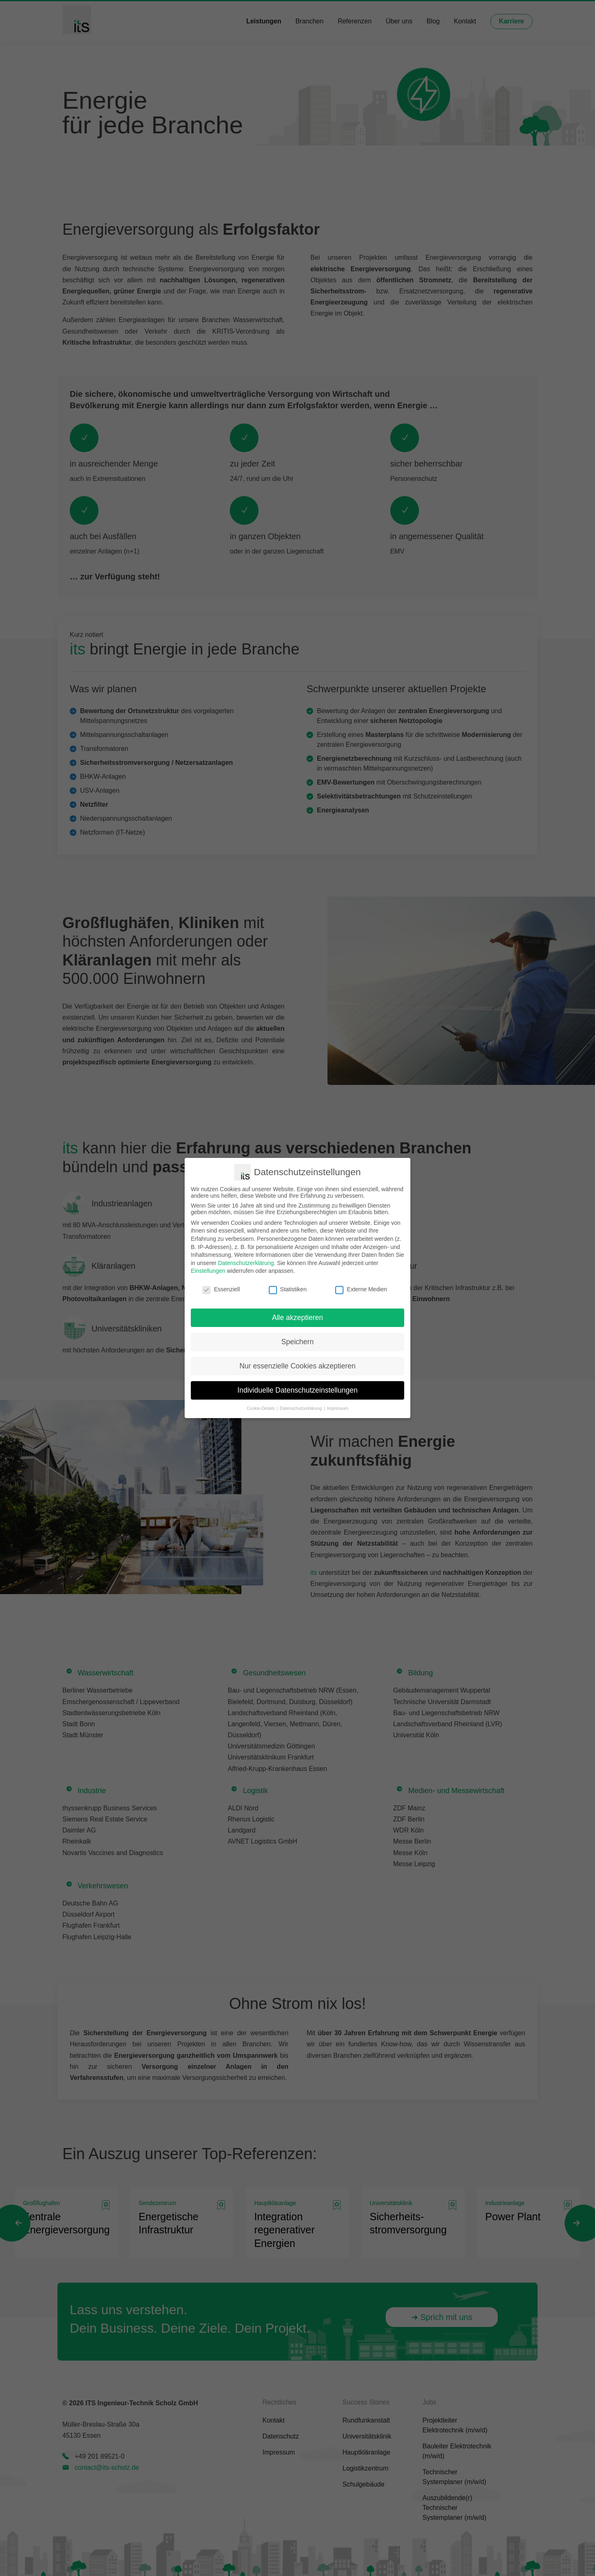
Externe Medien (361, 1289)
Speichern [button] (297, 1342)
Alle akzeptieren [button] (297, 1317)
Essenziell (221, 1289)
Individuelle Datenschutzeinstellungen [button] (298, 1390)
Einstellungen (208, 1270)
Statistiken (288, 1289)
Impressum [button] (337, 1408)
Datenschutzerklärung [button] (301, 1408)
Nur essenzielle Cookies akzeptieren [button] (297, 1366)
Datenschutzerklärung (246, 1263)
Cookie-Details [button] (261, 1408)
